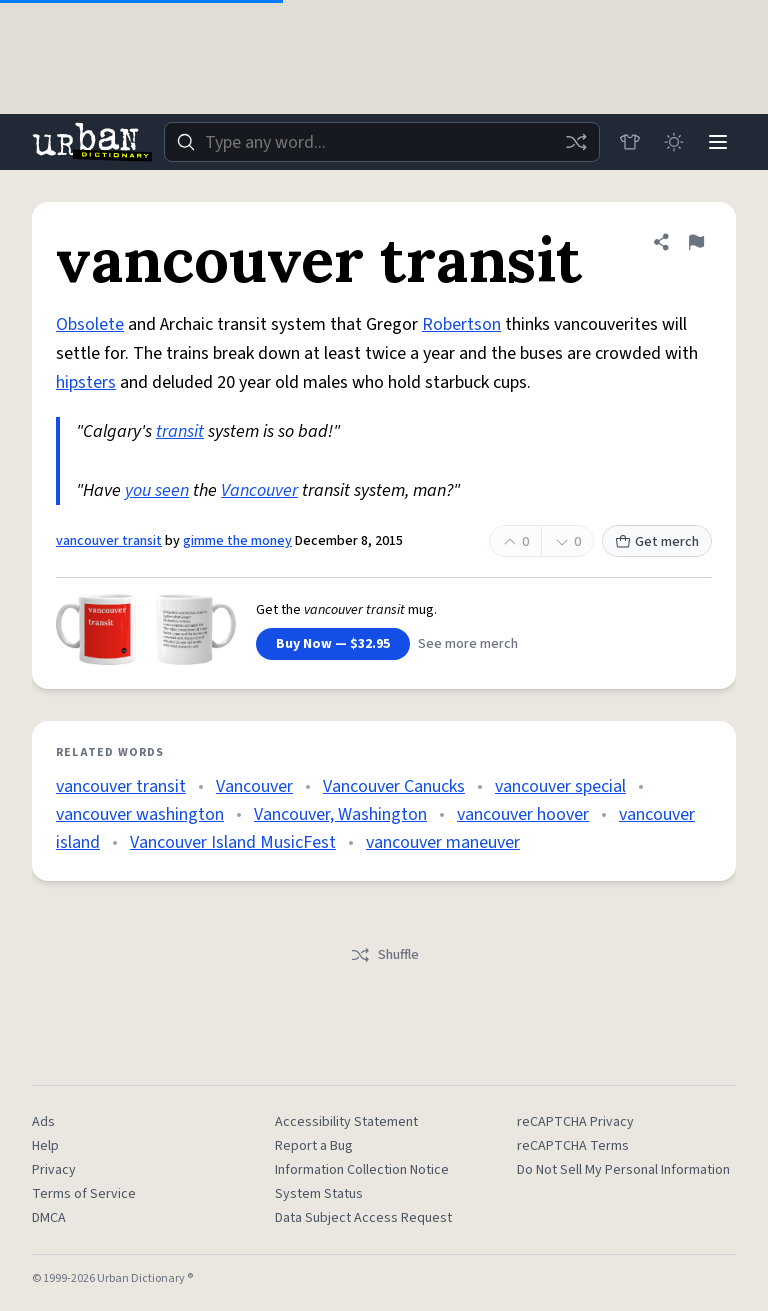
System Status (319, 1194)
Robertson (461, 324)
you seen (157, 490)
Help (45, 1146)
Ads (43, 1122)
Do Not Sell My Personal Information (623, 1170)
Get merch (657, 542)
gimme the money (237, 541)
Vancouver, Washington (340, 814)
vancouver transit (109, 541)
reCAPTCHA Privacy (575, 1122)
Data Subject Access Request (363, 1218)
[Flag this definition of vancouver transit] (696, 242)
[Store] (630, 142)
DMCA (49, 1218)
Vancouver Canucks (394, 786)
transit (180, 431)
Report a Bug (314, 1146)
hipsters (86, 382)
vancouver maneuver (443, 842)
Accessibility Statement (346, 1122)
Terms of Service (84, 1194)
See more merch (468, 644)
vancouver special (560, 786)
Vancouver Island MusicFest (233, 842)
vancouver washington (140, 814)
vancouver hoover (523, 814)
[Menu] (718, 142)
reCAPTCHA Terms (573, 1146)
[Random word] (576, 142)
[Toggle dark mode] (674, 142)
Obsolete (90, 324)
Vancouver (259, 490)
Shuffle (384, 955)
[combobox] (382, 142)
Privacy (54, 1170)
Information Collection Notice (362, 1170)
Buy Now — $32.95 (333, 644)
